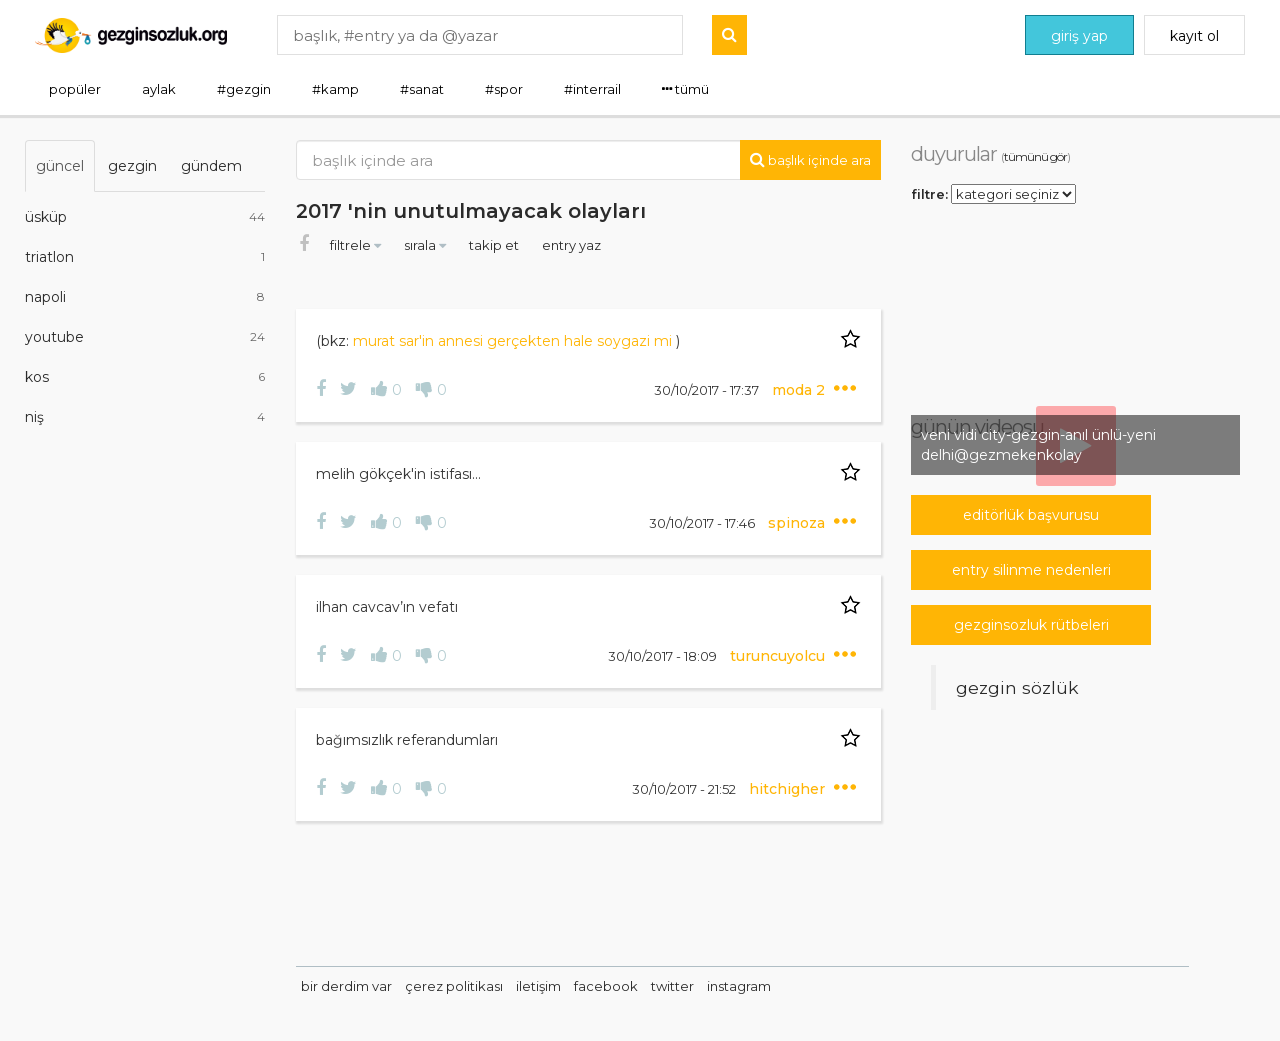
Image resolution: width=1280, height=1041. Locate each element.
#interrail (592, 89)
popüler (75, 89)
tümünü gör (1035, 156)
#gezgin (244, 89)
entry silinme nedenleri (1031, 570)
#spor (504, 89)
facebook (606, 986)
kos (145, 377)
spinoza (798, 523)
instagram (739, 986)
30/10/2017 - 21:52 (685, 789)
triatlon (145, 257)
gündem (211, 166)
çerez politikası (454, 986)
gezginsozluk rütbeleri (1031, 625)
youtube (145, 337)
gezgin (132, 166)
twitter (672, 986)
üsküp (145, 217)
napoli (145, 297)
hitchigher (789, 789)
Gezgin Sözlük (1017, 687)
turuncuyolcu (779, 656)
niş (145, 417)
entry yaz (571, 245)
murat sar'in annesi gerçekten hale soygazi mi (514, 341)
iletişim (538, 986)
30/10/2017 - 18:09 (664, 656)
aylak (159, 89)
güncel (60, 166)
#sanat (422, 89)
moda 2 (800, 390)
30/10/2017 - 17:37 (708, 390)
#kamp (335, 89)
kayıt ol (1194, 36)
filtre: (929, 193)
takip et (495, 245)
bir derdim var (346, 986)
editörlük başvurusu (1031, 515)
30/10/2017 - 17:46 (703, 523)
